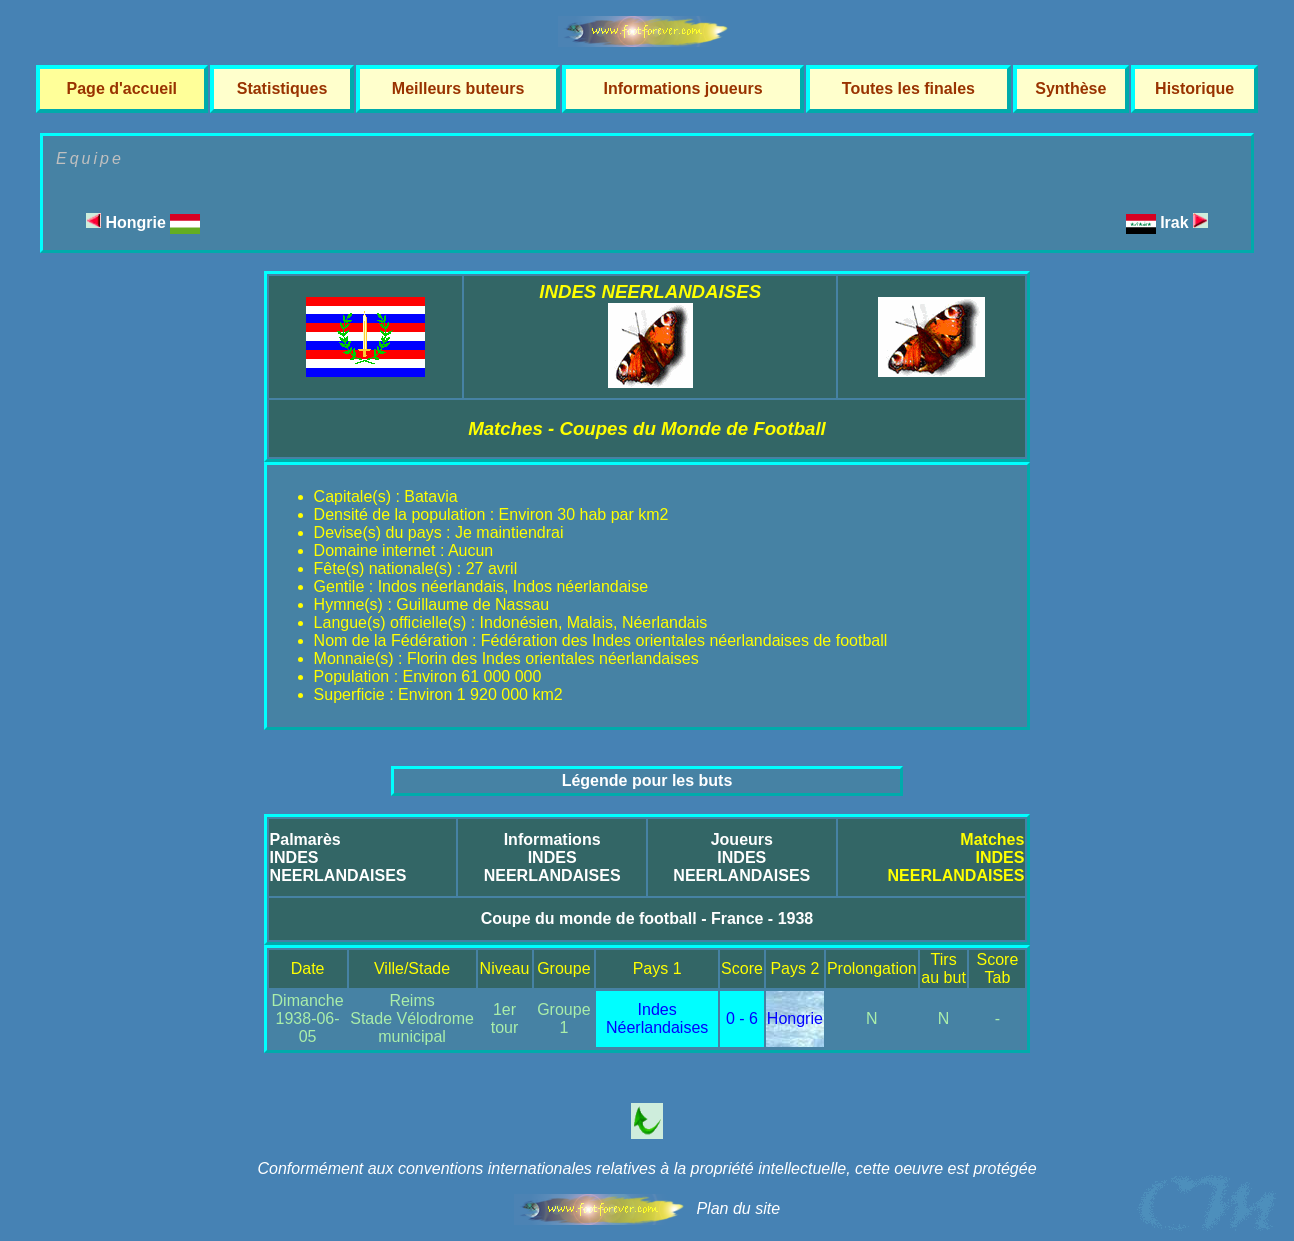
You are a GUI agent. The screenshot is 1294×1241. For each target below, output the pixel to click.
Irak (1184, 222)
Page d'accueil (122, 88)
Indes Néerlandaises (657, 1018)
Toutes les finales (908, 88)
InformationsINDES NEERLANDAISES (552, 857)
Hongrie (143, 222)
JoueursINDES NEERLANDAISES (741, 857)
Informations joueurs (682, 88)
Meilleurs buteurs (458, 88)
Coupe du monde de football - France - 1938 (647, 918)
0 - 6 (742, 1018)
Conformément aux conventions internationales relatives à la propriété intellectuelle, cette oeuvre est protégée (646, 1168)
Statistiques (282, 88)
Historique (1194, 88)
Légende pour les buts (647, 780)
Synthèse (1070, 88)
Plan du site (738, 1208)
